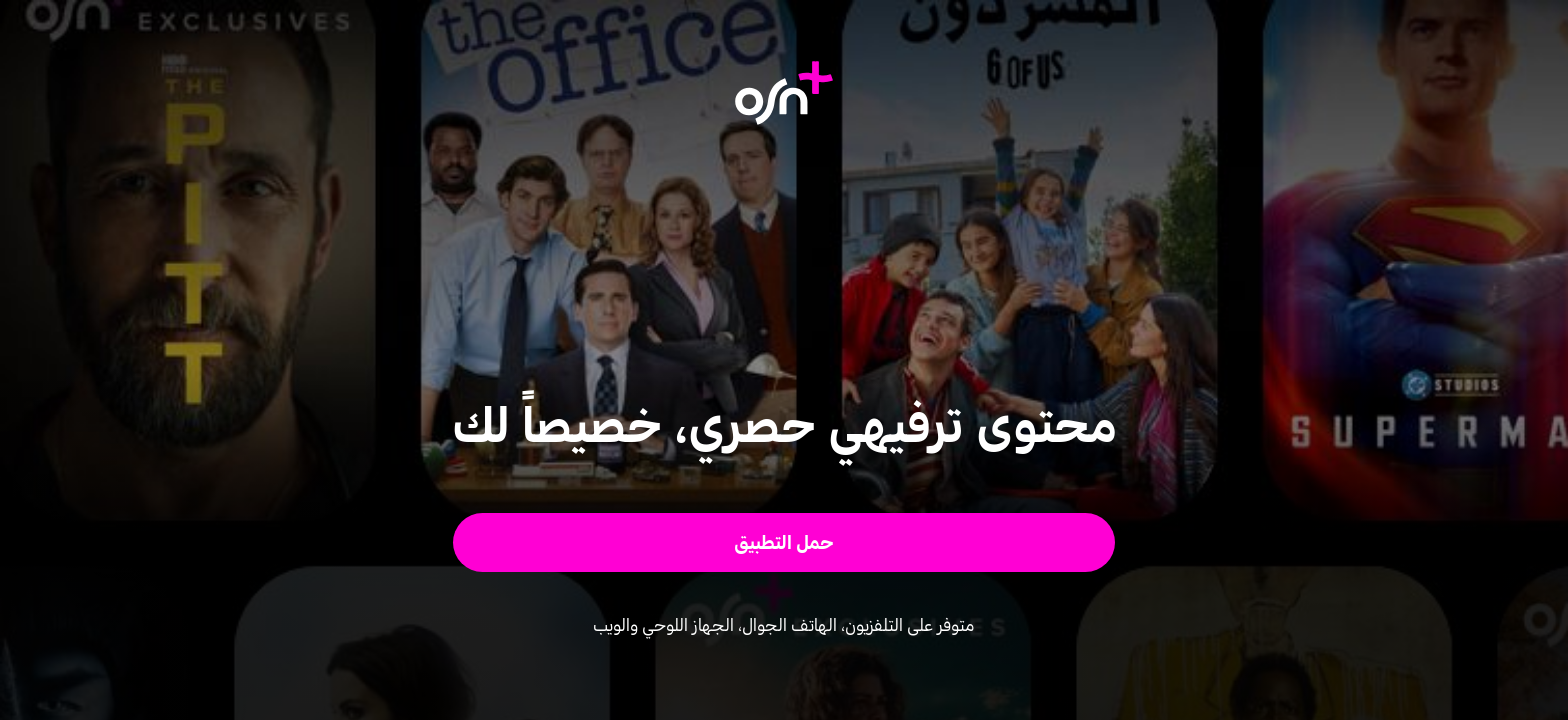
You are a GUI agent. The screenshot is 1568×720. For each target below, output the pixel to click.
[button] (784, 542)
